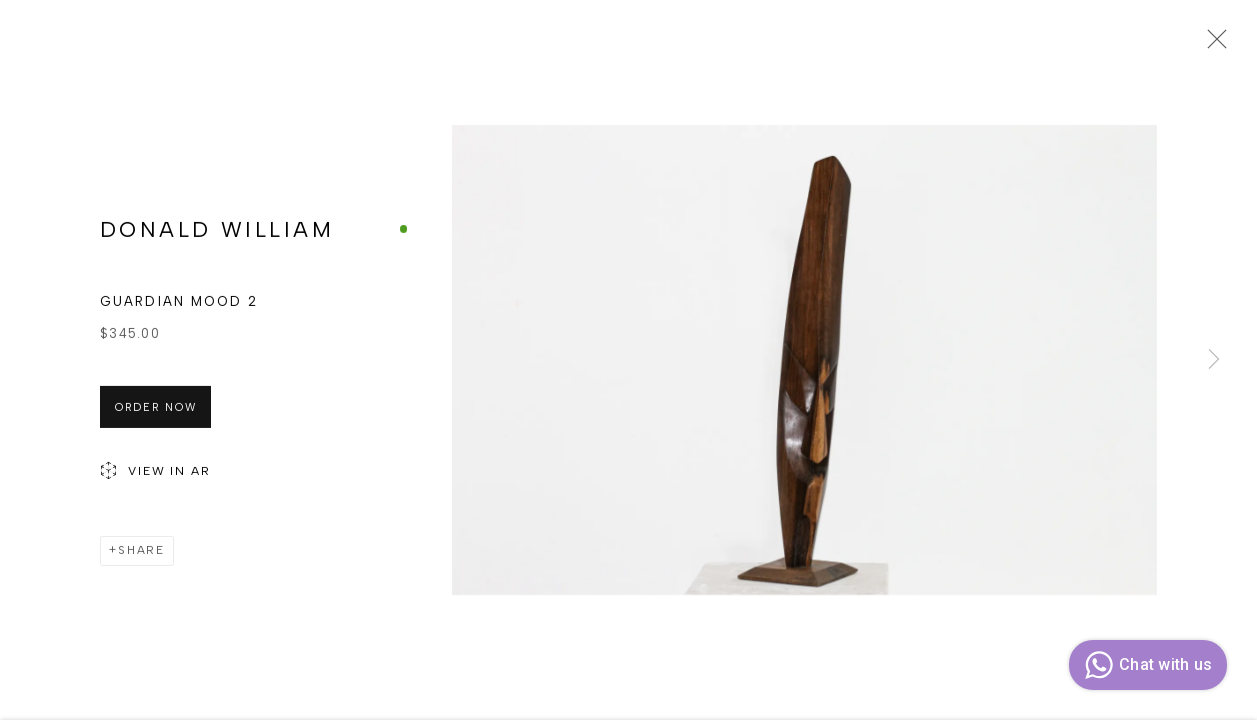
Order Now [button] (155, 411)
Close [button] (1212, 45)
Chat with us (1145, 665)
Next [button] (1214, 360)
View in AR (155, 476)
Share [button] (141, 554)
